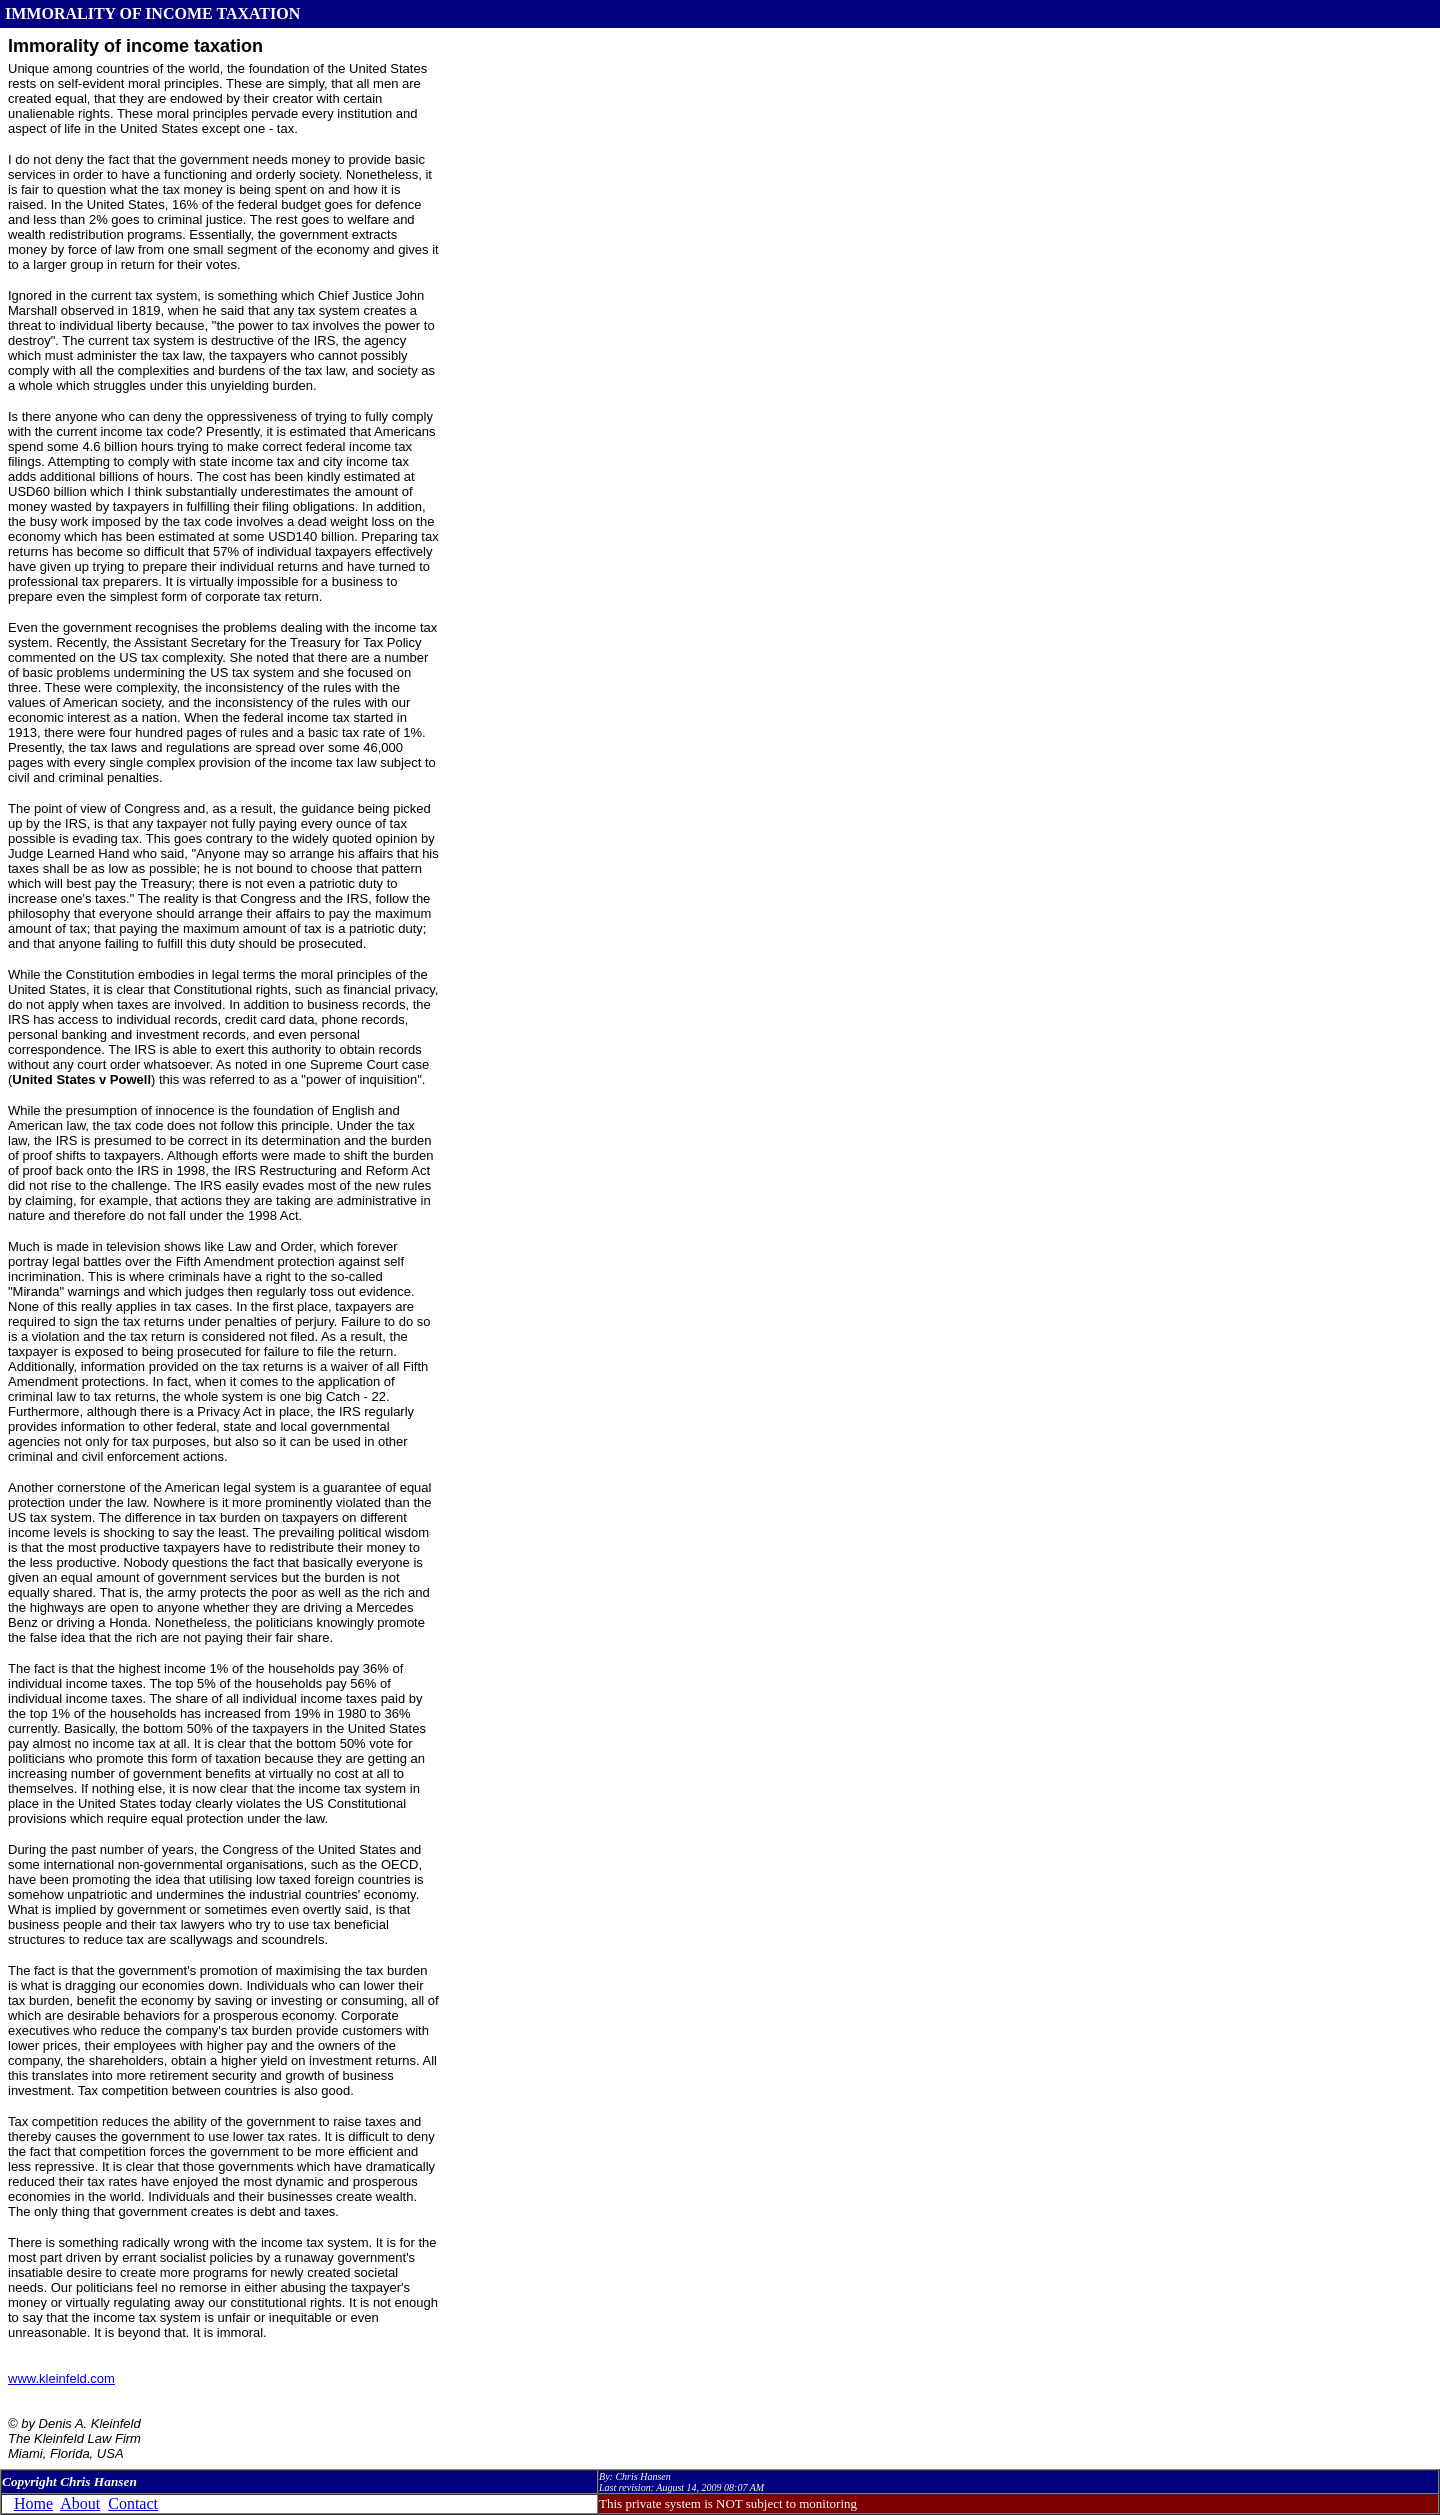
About (80, 2503)
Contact (133, 2503)
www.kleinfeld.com (61, 2378)
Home (33, 2503)
